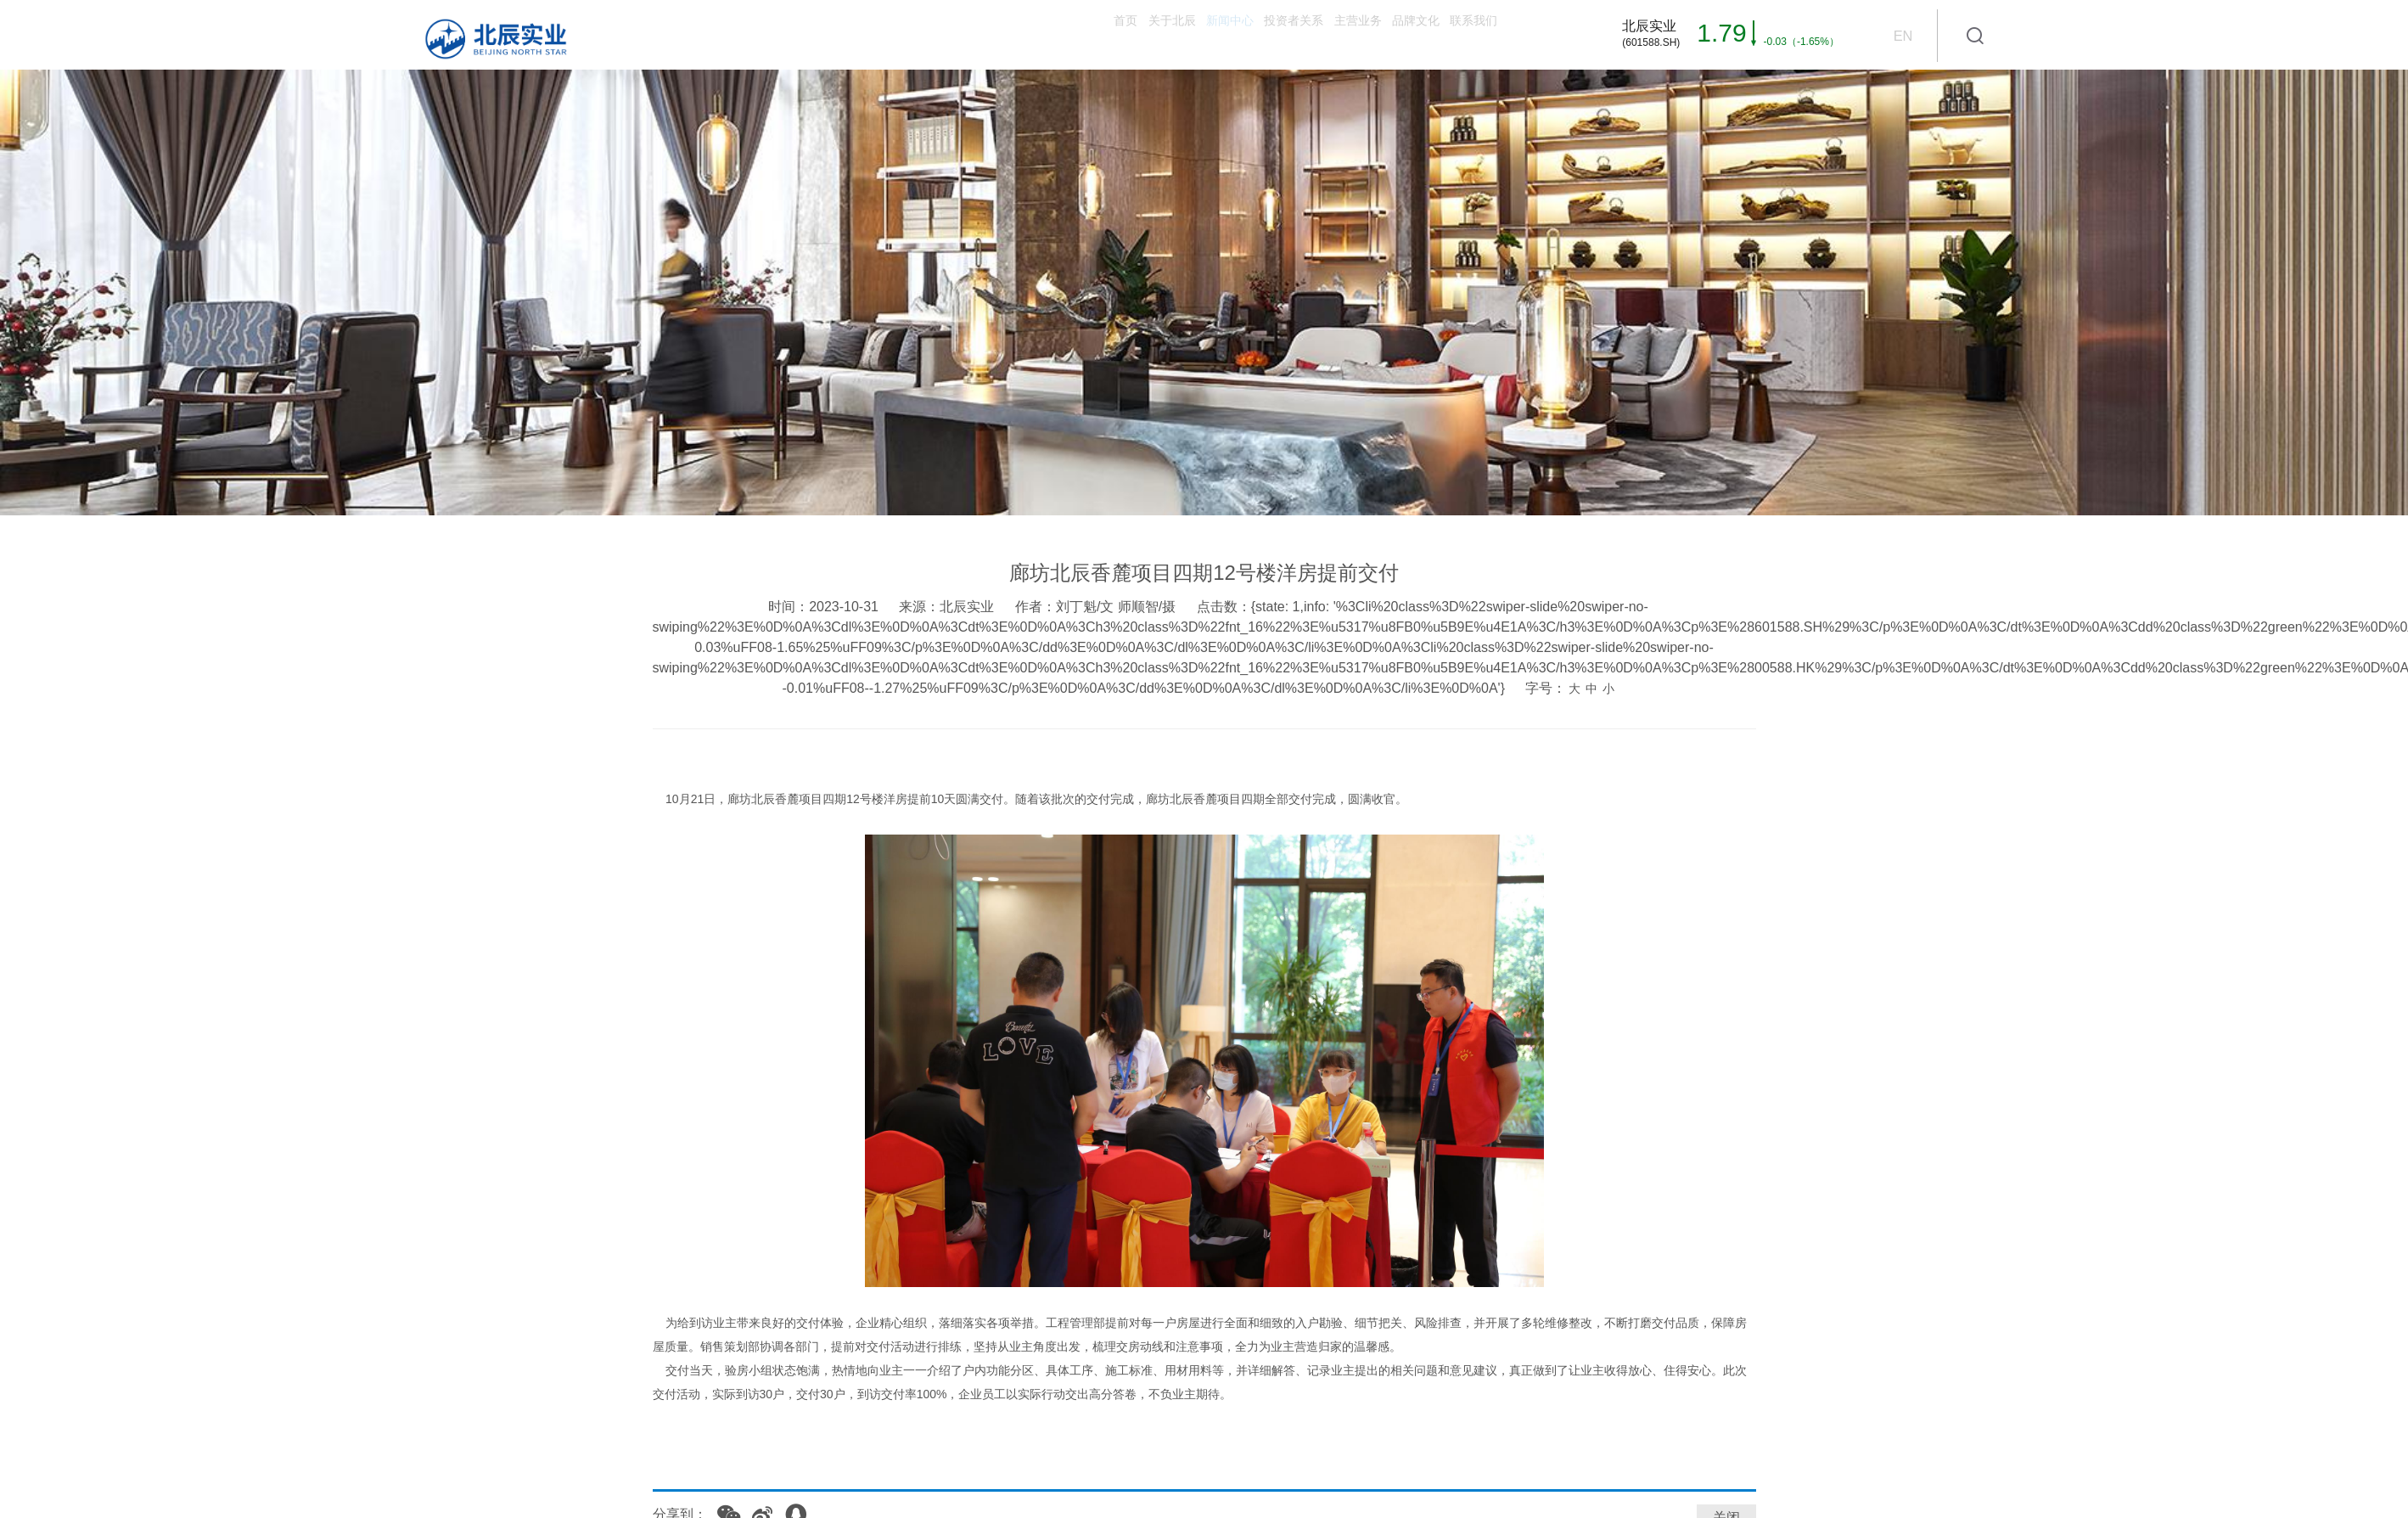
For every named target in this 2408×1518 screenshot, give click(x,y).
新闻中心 (1029, 34)
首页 (838, 34)
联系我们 (1450, 34)
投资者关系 (1137, 34)
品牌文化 (1348, 34)
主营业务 (1246, 34)
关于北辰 (927, 34)
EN (1901, 35)
